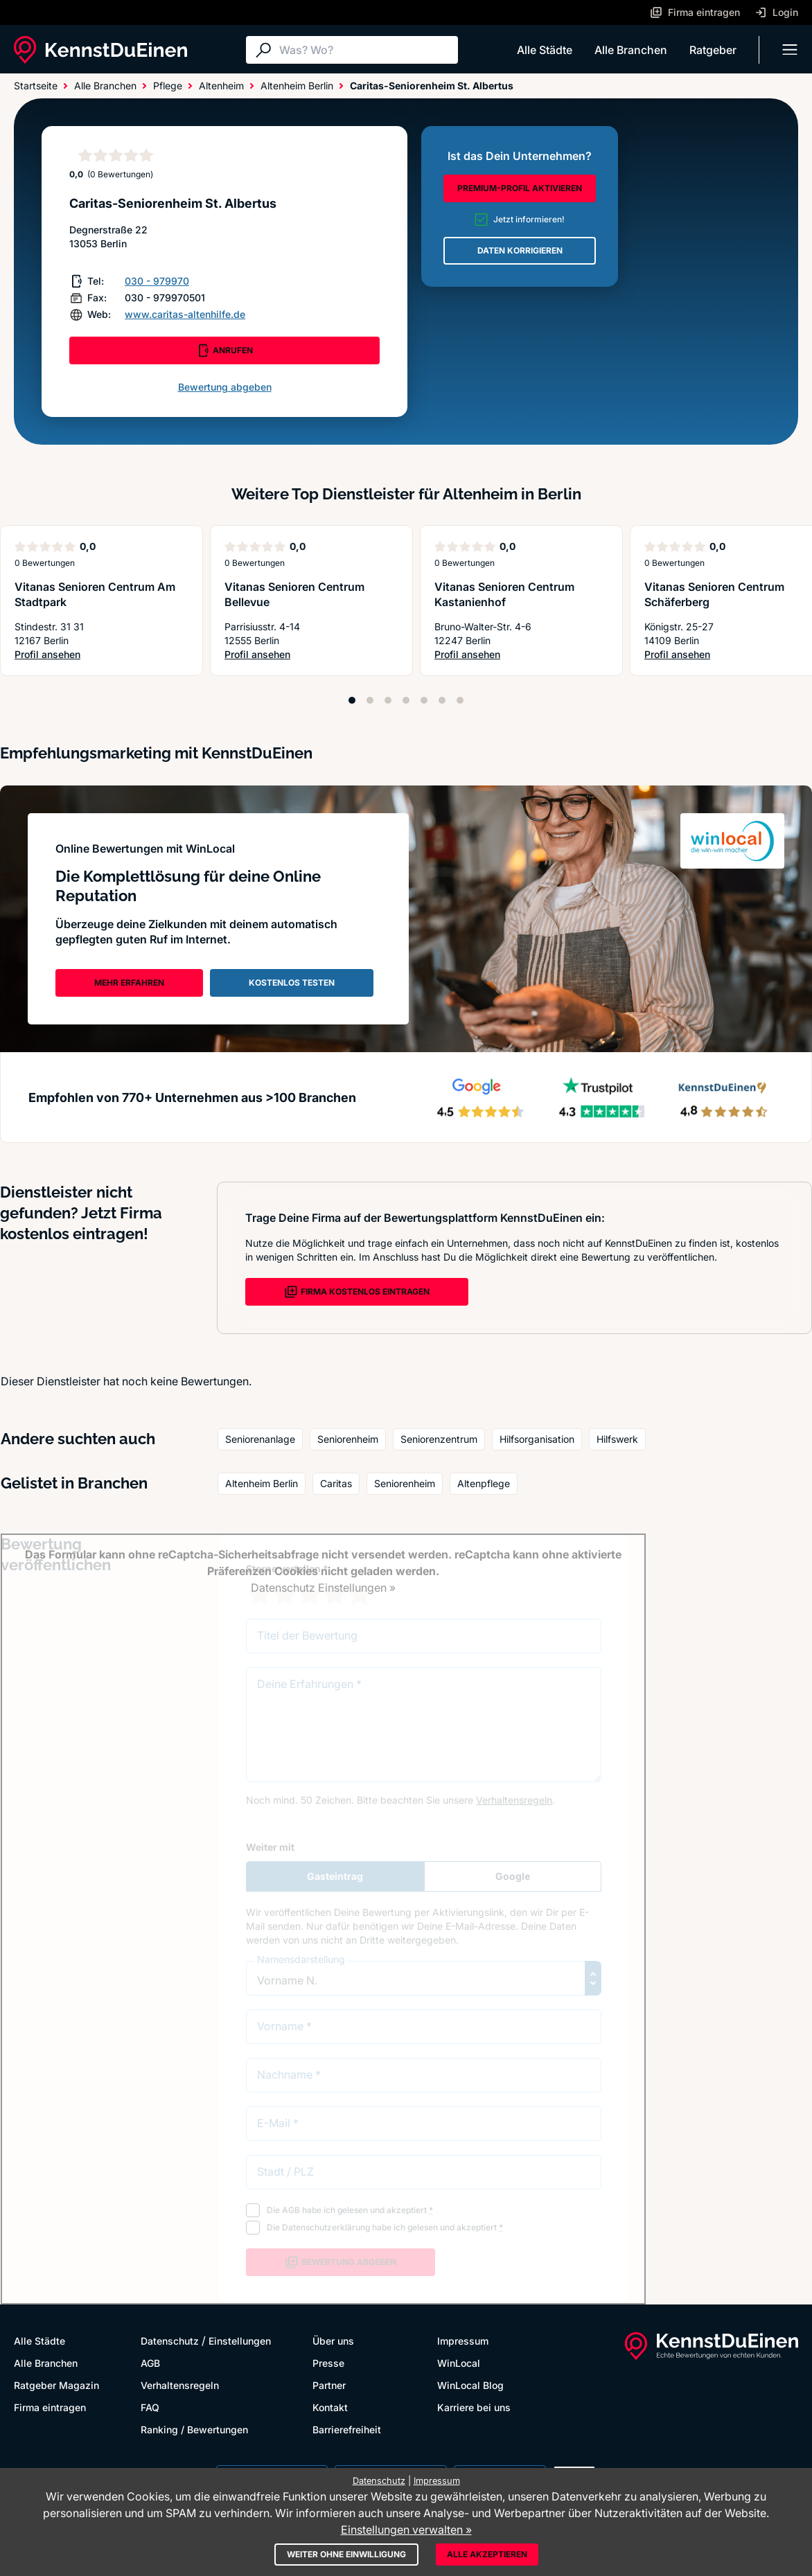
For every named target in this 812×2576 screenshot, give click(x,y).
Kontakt (330, 2407)
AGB (150, 2363)
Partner (329, 2385)
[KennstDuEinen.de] (100, 50)
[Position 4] (406, 700)
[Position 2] (370, 700)
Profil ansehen (101, 654)
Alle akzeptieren (487, 2554)
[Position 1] (351, 700)
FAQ (150, 2407)
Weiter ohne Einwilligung (346, 2554)
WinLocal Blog (470, 2385)
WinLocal (458, 2363)
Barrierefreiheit (346, 2429)
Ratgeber (712, 50)
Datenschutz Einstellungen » (323, 1588)
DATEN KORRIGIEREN (520, 250)
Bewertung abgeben (225, 387)
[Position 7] (460, 700)
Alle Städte (544, 50)
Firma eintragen (50, 2407)
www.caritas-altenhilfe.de (185, 314)
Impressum (462, 2341)
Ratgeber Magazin (56, 2385)
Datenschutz (170, 2341)
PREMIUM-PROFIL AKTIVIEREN (519, 188)
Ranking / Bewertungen (194, 2429)
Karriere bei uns (474, 2407)
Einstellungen (240, 2341)
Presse (328, 2363)
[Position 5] (424, 700)
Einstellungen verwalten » (406, 2530)
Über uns (333, 2341)
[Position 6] (442, 700)
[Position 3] (388, 700)
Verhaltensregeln (180, 2385)
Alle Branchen (630, 50)
